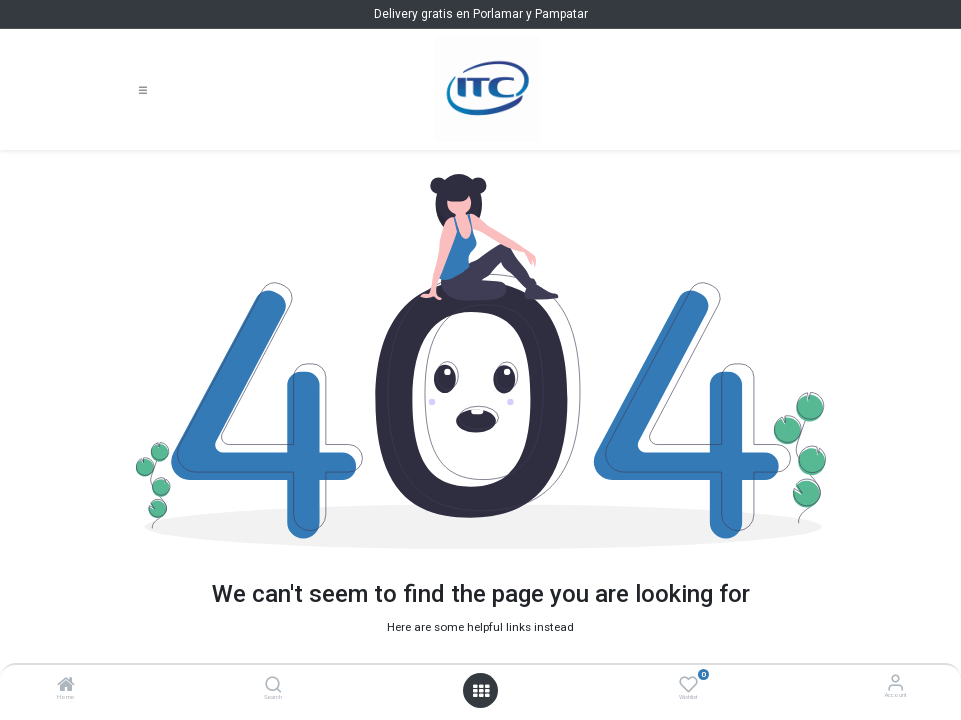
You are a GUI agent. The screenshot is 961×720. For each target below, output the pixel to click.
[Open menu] (481, 691)
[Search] (273, 687)
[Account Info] (895, 682)
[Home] (66, 687)
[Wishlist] (688, 683)
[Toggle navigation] (143, 89)
